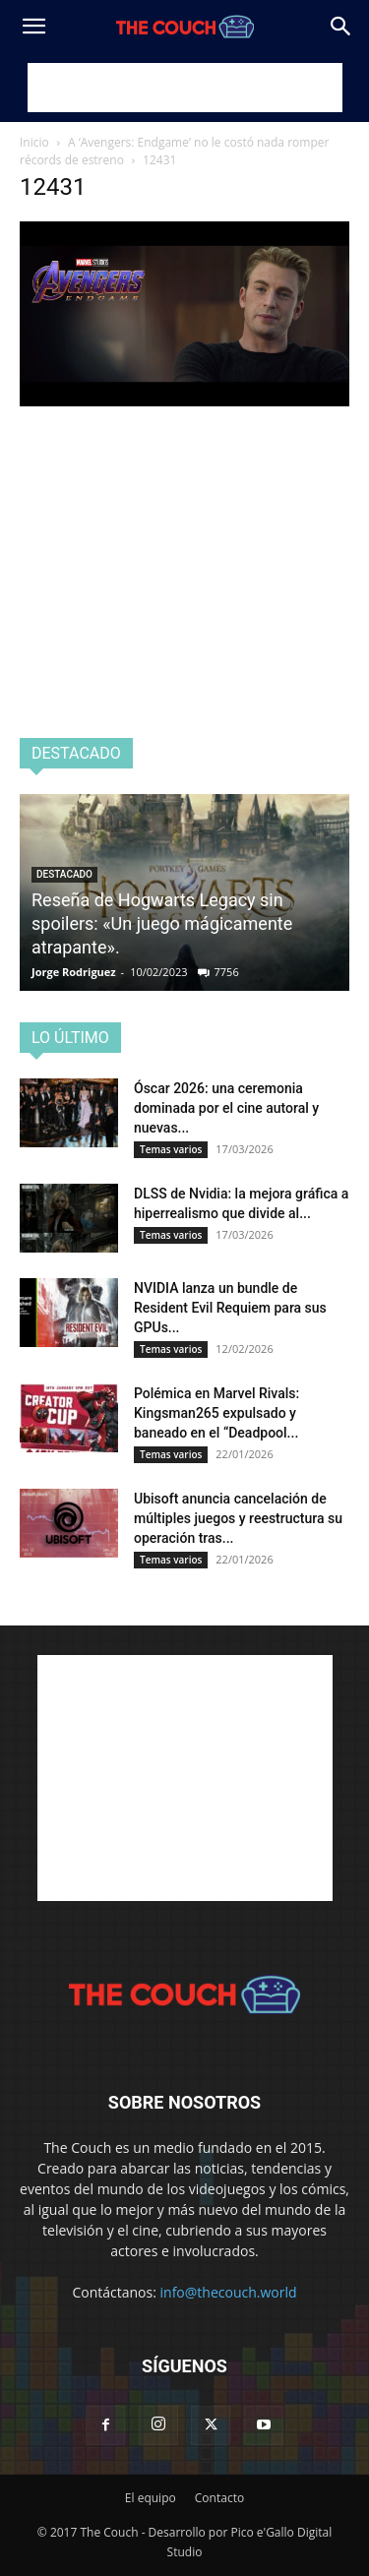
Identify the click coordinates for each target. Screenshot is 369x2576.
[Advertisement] (185, 87)
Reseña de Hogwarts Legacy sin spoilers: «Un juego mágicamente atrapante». (161, 923)
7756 (227, 971)
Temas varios (171, 1149)
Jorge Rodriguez (73, 971)
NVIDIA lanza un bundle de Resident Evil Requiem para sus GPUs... (230, 1307)
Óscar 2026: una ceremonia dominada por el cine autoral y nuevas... (226, 1107)
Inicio (34, 142)
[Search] (341, 26)
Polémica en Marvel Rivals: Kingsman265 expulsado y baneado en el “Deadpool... (216, 1413)
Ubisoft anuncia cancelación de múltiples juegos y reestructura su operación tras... (238, 1518)
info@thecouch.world (228, 2292)
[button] (33, 26)
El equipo (150, 2497)
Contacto (219, 2497)
